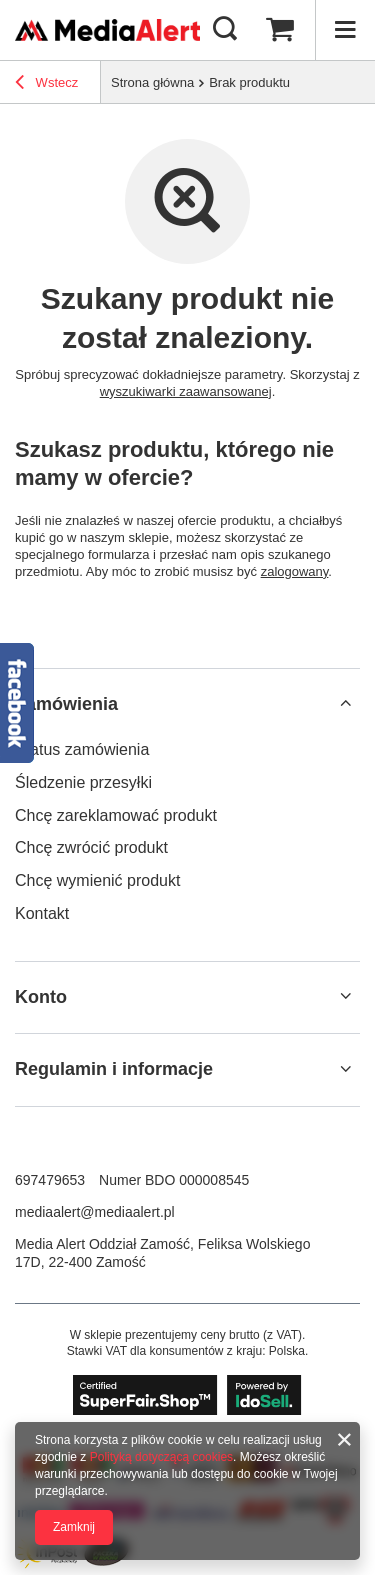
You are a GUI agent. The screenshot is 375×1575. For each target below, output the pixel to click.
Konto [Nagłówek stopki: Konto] (41, 997)
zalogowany (295, 571)
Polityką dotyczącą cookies (161, 1457)
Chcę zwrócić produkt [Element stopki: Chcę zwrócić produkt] (91, 847)
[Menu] (345, 30)
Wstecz (46, 85)
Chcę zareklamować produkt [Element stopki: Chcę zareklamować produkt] (116, 815)
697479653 (50, 1180)
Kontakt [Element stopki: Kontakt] (42, 913)
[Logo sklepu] (107, 29)
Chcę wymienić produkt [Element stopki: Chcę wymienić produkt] (97, 880)
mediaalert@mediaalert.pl (95, 1212)
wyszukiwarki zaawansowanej (186, 391)
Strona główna (152, 82)
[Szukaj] (225, 30)
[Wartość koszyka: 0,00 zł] (280, 30)
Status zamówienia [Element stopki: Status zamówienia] (82, 749)
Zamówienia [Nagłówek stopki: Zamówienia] (66, 704)
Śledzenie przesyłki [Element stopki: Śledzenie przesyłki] (83, 782)
